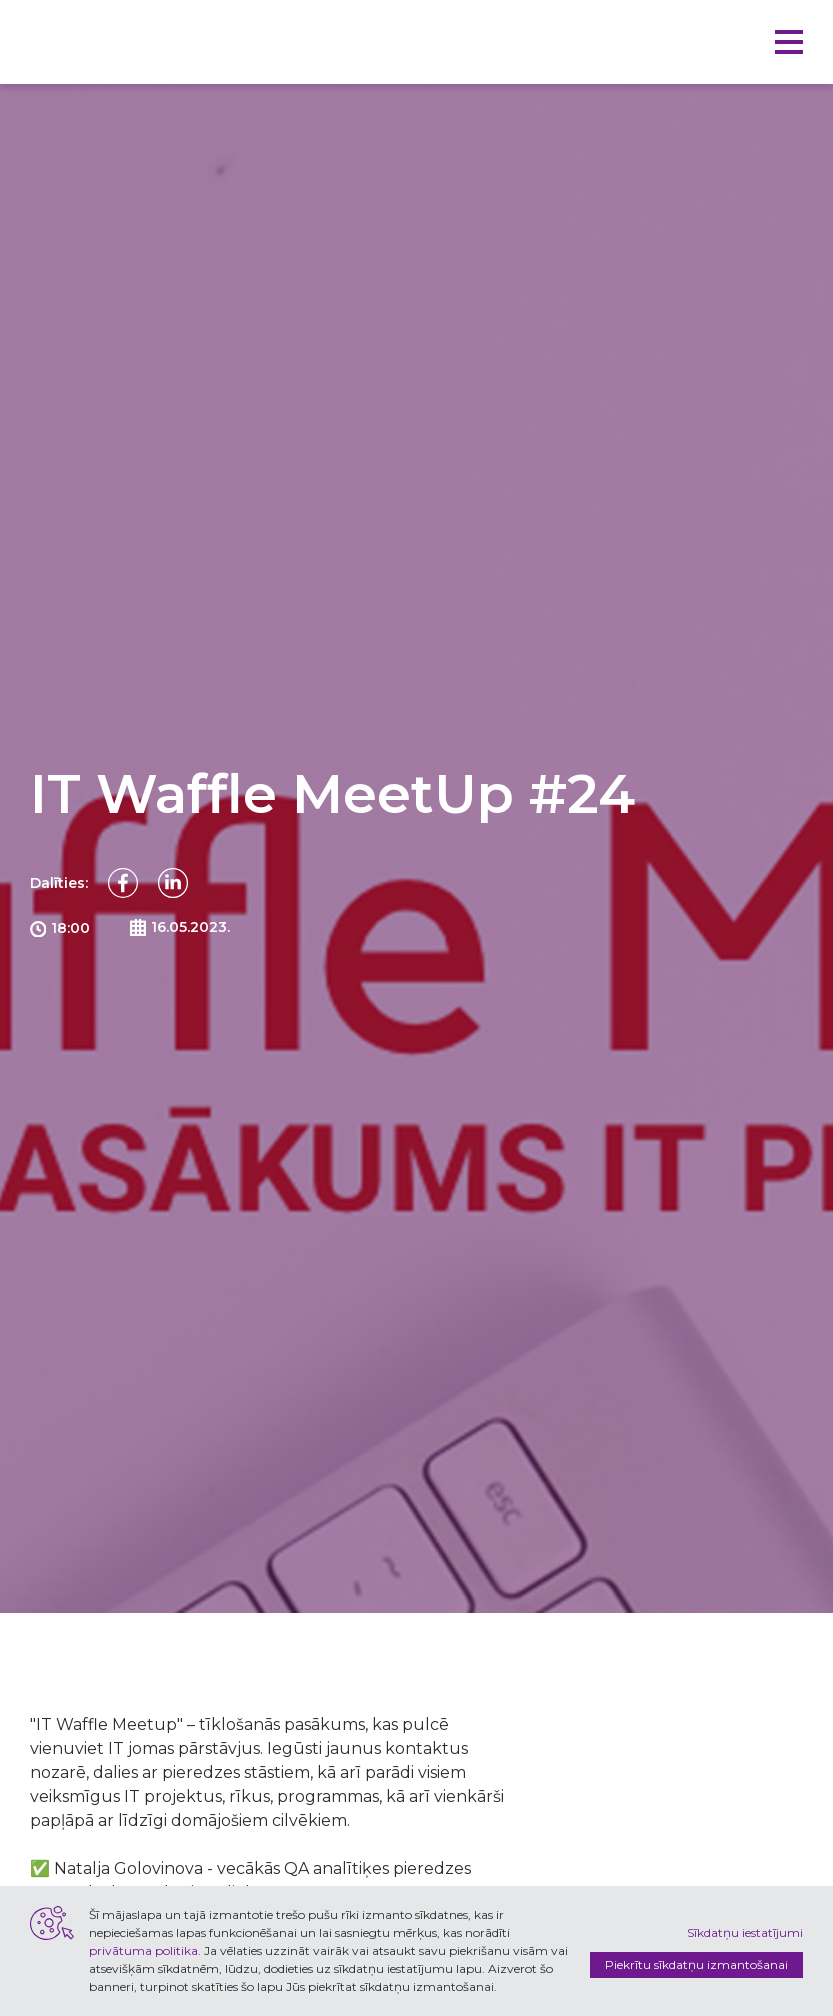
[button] (789, 42)
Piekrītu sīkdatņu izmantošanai (696, 1964)
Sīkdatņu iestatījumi (745, 1932)
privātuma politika (143, 1950)
